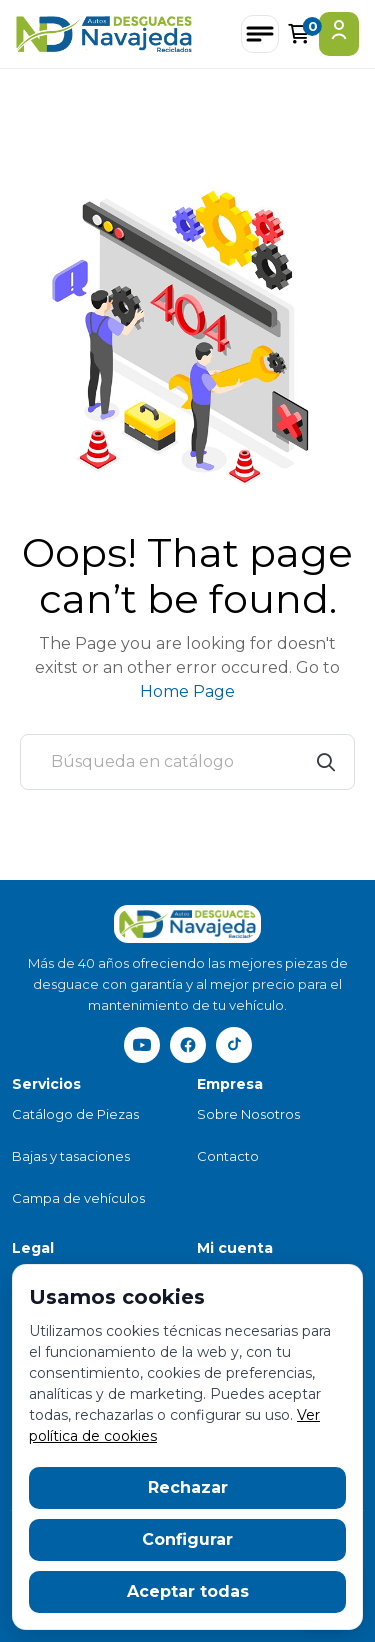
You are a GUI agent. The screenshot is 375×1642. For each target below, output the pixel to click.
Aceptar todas (188, 1591)
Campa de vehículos (78, 1198)
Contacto (228, 1156)
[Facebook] (188, 1045)
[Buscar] (187, 762)
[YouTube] (142, 1045)
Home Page (187, 691)
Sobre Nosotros (248, 1114)
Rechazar (188, 1487)
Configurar (187, 1539)
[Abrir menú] (260, 34)
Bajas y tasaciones (71, 1156)
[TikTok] (234, 1045)
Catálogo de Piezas (75, 1114)
